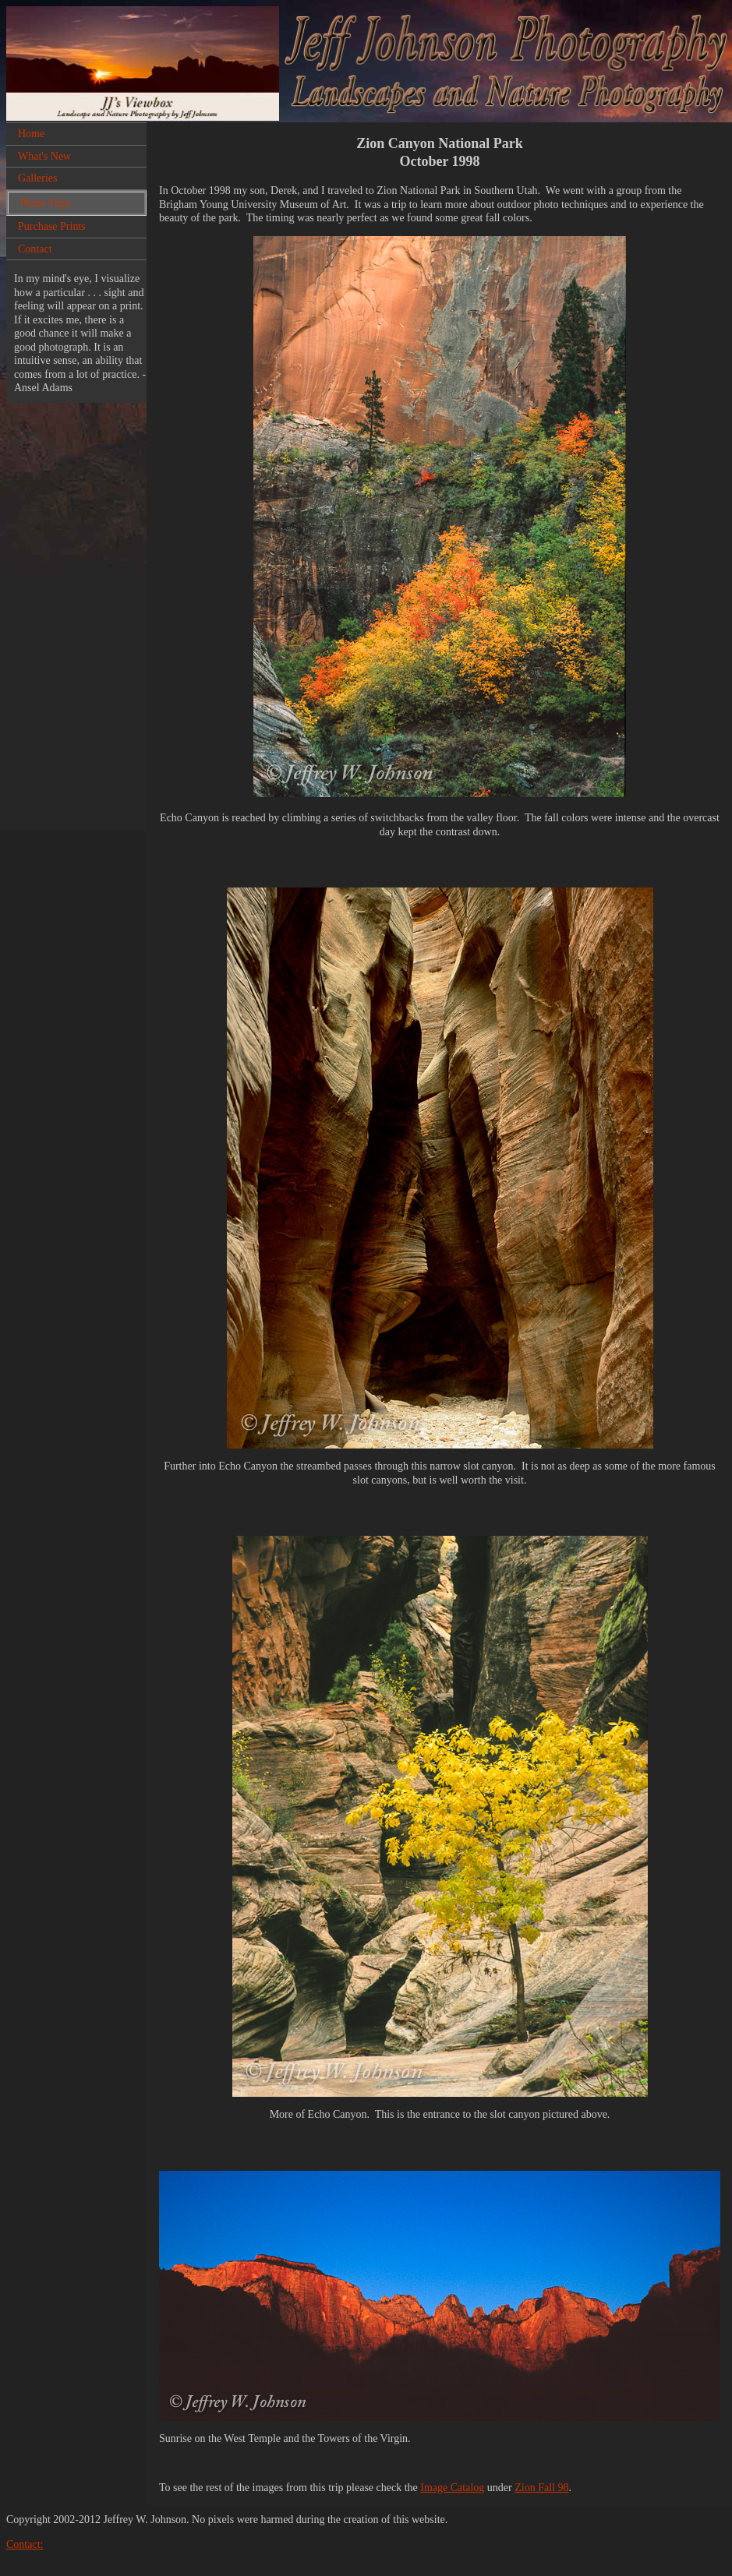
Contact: (24, 2544)
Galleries (38, 178)
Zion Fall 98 (541, 2487)
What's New (44, 156)
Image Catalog (452, 2487)
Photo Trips (45, 203)
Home (31, 133)
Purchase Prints (52, 226)
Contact (35, 249)
